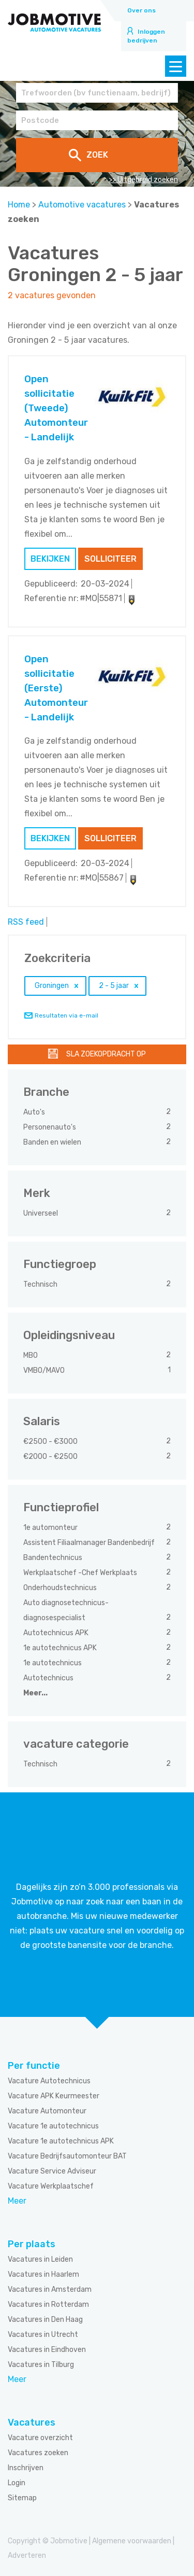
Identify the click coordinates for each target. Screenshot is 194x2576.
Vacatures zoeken (38, 2452)
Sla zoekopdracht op (106, 1054)
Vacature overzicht (40, 2437)
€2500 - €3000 (51, 1441)
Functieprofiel (61, 1507)
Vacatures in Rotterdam (48, 2304)
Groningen (52, 985)
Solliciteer (110, 559)
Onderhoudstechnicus (60, 1587)
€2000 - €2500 (51, 1456)
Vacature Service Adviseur (52, 2171)
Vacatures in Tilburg (41, 2364)
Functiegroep (59, 1264)
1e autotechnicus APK (60, 1648)
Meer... (35, 1693)
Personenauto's (50, 1127)
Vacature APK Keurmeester (53, 2096)
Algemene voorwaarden (131, 2541)
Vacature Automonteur (47, 2111)
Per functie (34, 2065)
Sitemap (22, 2498)
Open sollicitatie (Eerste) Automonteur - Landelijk (56, 688)
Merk (36, 1193)
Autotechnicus (49, 1678)
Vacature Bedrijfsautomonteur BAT (67, 2156)
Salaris (41, 1421)
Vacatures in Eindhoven (47, 2349)
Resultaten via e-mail (66, 1015)
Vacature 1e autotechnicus (53, 2126)
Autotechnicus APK (56, 1632)
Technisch (41, 1284)
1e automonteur (51, 1527)
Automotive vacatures (82, 205)
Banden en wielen (53, 1142)
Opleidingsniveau (69, 1335)
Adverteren (27, 2555)
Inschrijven (25, 2467)
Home (19, 205)
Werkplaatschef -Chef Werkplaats (81, 1572)
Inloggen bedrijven (146, 36)
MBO (31, 1355)
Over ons (141, 10)
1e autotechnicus (53, 1663)
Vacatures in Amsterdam (50, 2289)
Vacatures (31, 2422)
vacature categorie (76, 1744)
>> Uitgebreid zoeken (143, 179)
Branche (46, 1092)
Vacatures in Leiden (40, 2259)
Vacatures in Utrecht (43, 2334)
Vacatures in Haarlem (43, 2274)
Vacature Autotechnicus (49, 2081)
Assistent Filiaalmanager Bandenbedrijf (89, 1542)
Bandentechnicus (53, 1557)
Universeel (41, 1213)
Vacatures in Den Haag (45, 2319)
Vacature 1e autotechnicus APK (61, 2141)
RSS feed (26, 922)
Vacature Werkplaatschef (51, 2186)
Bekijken (50, 559)
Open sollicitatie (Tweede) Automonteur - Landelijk (56, 408)
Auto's (35, 1112)
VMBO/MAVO (44, 1370)
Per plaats (31, 2244)
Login (16, 2482)
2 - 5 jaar (114, 985)
